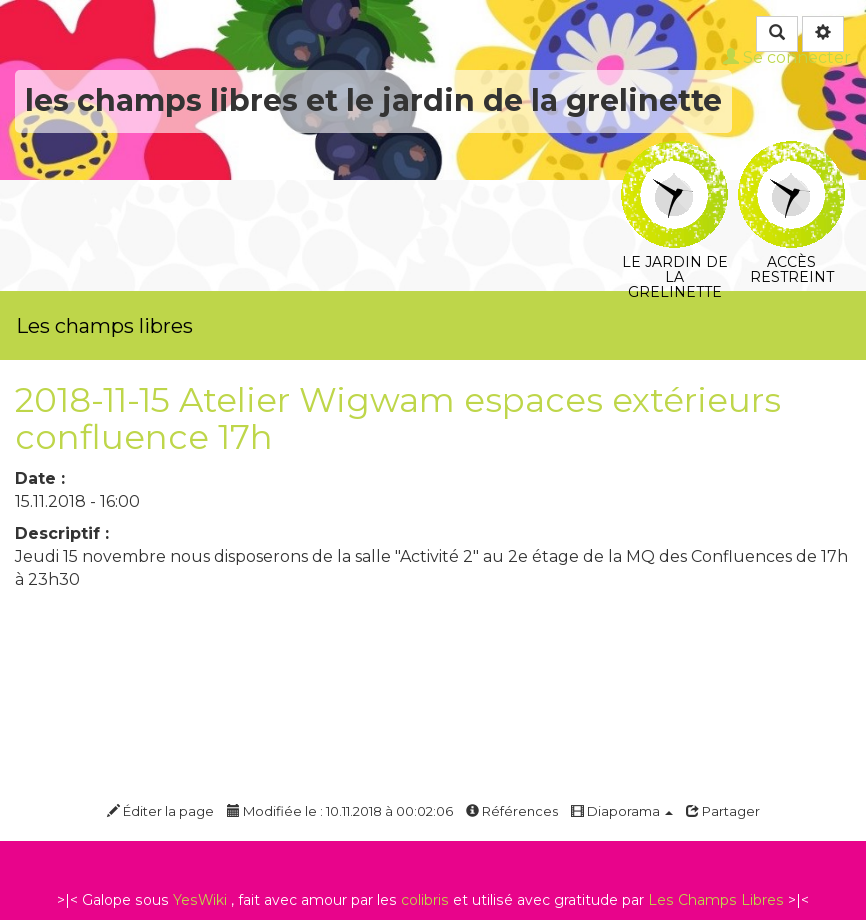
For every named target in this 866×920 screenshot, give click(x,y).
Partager (723, 811)
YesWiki (200, 900)
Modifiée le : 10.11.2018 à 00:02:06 (340, 811)
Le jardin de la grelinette (674, 154)
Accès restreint (791, 154)
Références (512, 811)
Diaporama (622, 811)
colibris (425, 900)
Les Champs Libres (716, 900)
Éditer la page (160, 811)
